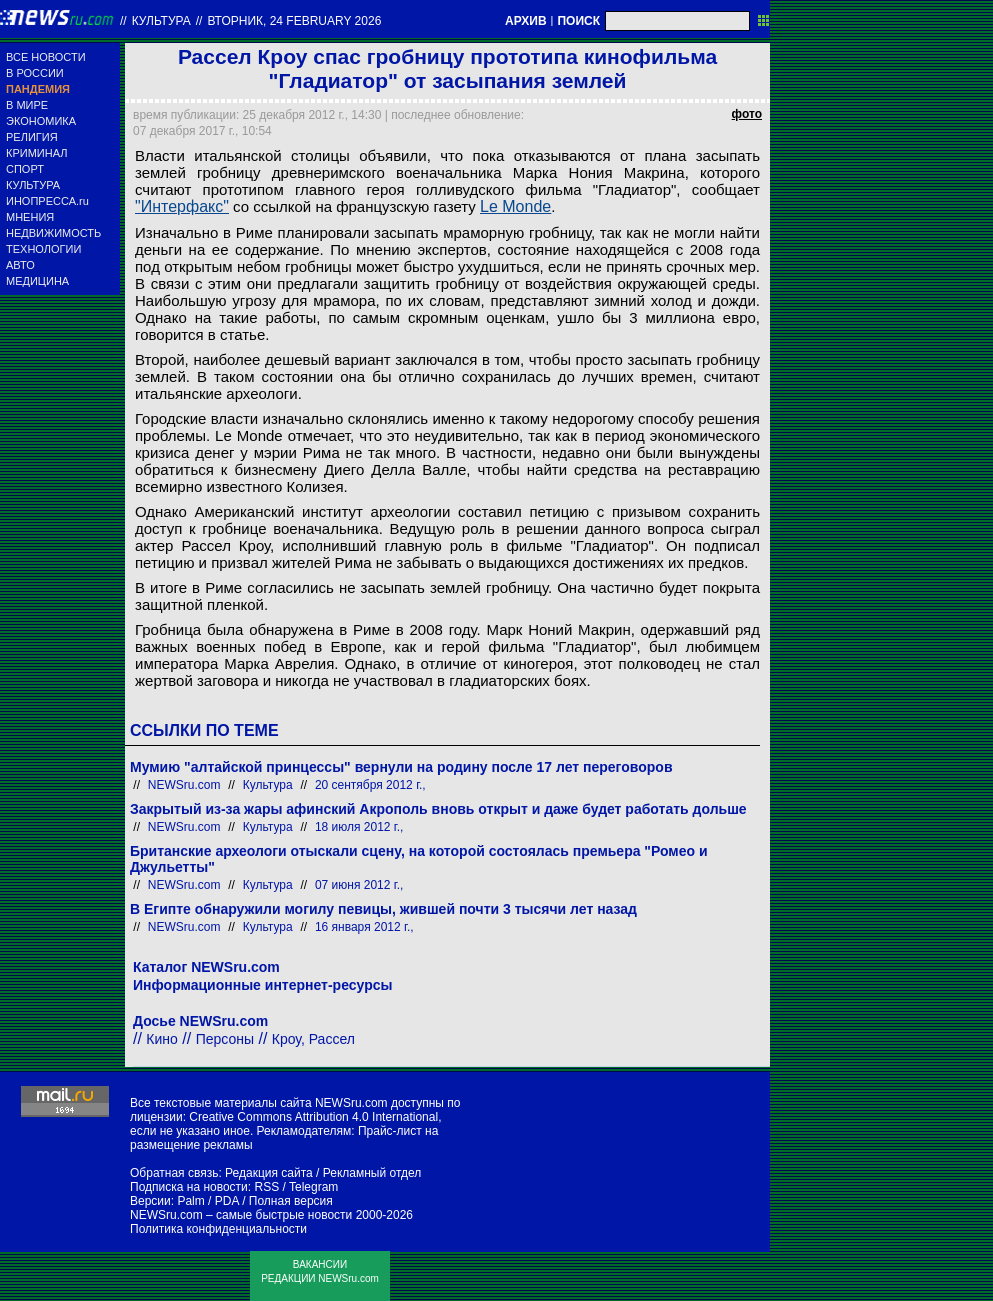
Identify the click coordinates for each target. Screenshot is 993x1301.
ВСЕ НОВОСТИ (46, 57)
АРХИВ (526, 21)
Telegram (313, 1187)
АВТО (20, 265)
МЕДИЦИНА (37, 281)
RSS (266, 1187)
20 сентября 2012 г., (370, 785)
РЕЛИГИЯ (32, 137)
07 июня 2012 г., (359, 885)
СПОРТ (25, 169)
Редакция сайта (269, 1173)
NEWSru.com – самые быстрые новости (241, 1215)
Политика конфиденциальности (218, 1229)
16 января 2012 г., (364, 927)
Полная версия (291, 1201)
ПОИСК (578, 21)
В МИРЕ (27, 105)
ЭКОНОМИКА (41, 121)
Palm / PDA (207, 1201)
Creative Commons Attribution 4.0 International (313, 1117)
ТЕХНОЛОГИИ (43, 249)
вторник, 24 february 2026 (294, 21)
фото (747, 114)
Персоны (225, 1039)
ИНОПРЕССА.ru (47, 201)
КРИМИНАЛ (36, 153)
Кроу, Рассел (313, 1039)
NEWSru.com (184, 785)
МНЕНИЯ (30, 217)
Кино (162, 1039)
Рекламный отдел (372, 1173)
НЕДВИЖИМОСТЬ (53, 233)
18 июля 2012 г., (359, 827)
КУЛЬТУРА (33, 185)
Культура (161, 21)
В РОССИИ (35, 73)
